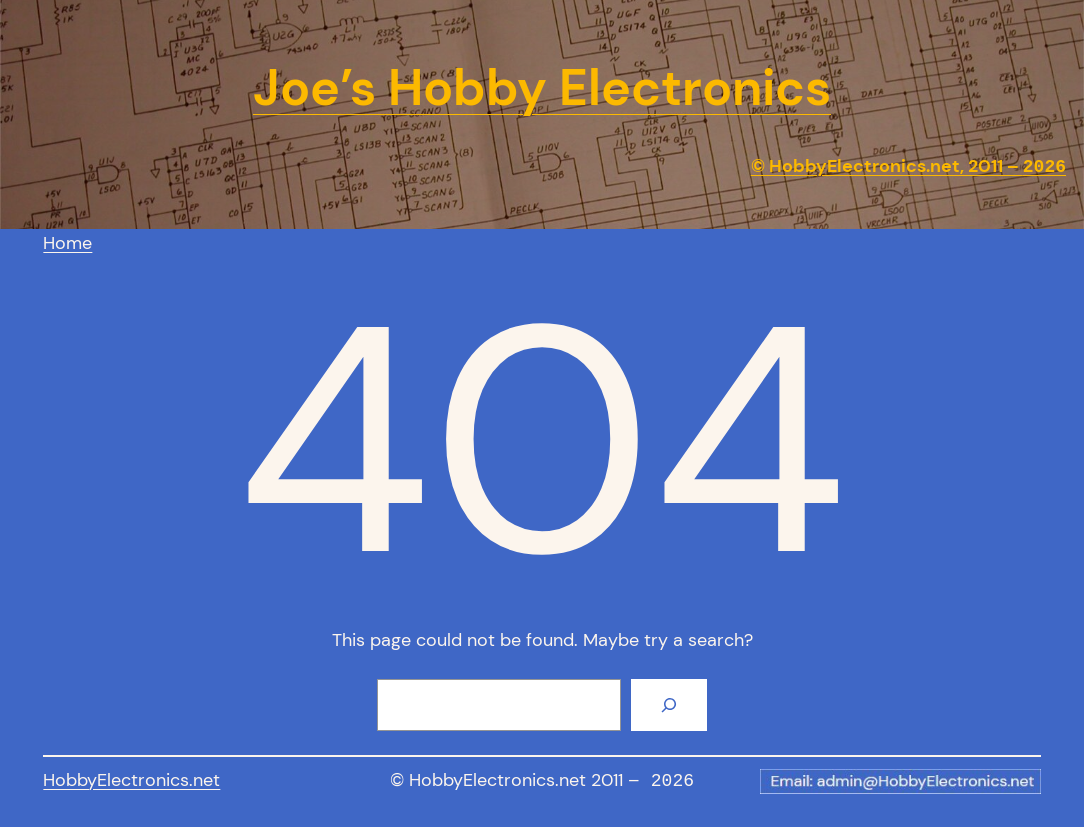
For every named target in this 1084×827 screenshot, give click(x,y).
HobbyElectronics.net (131, 780)
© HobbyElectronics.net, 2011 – (908, 167)
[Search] (669, 705)
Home (67, 243)
